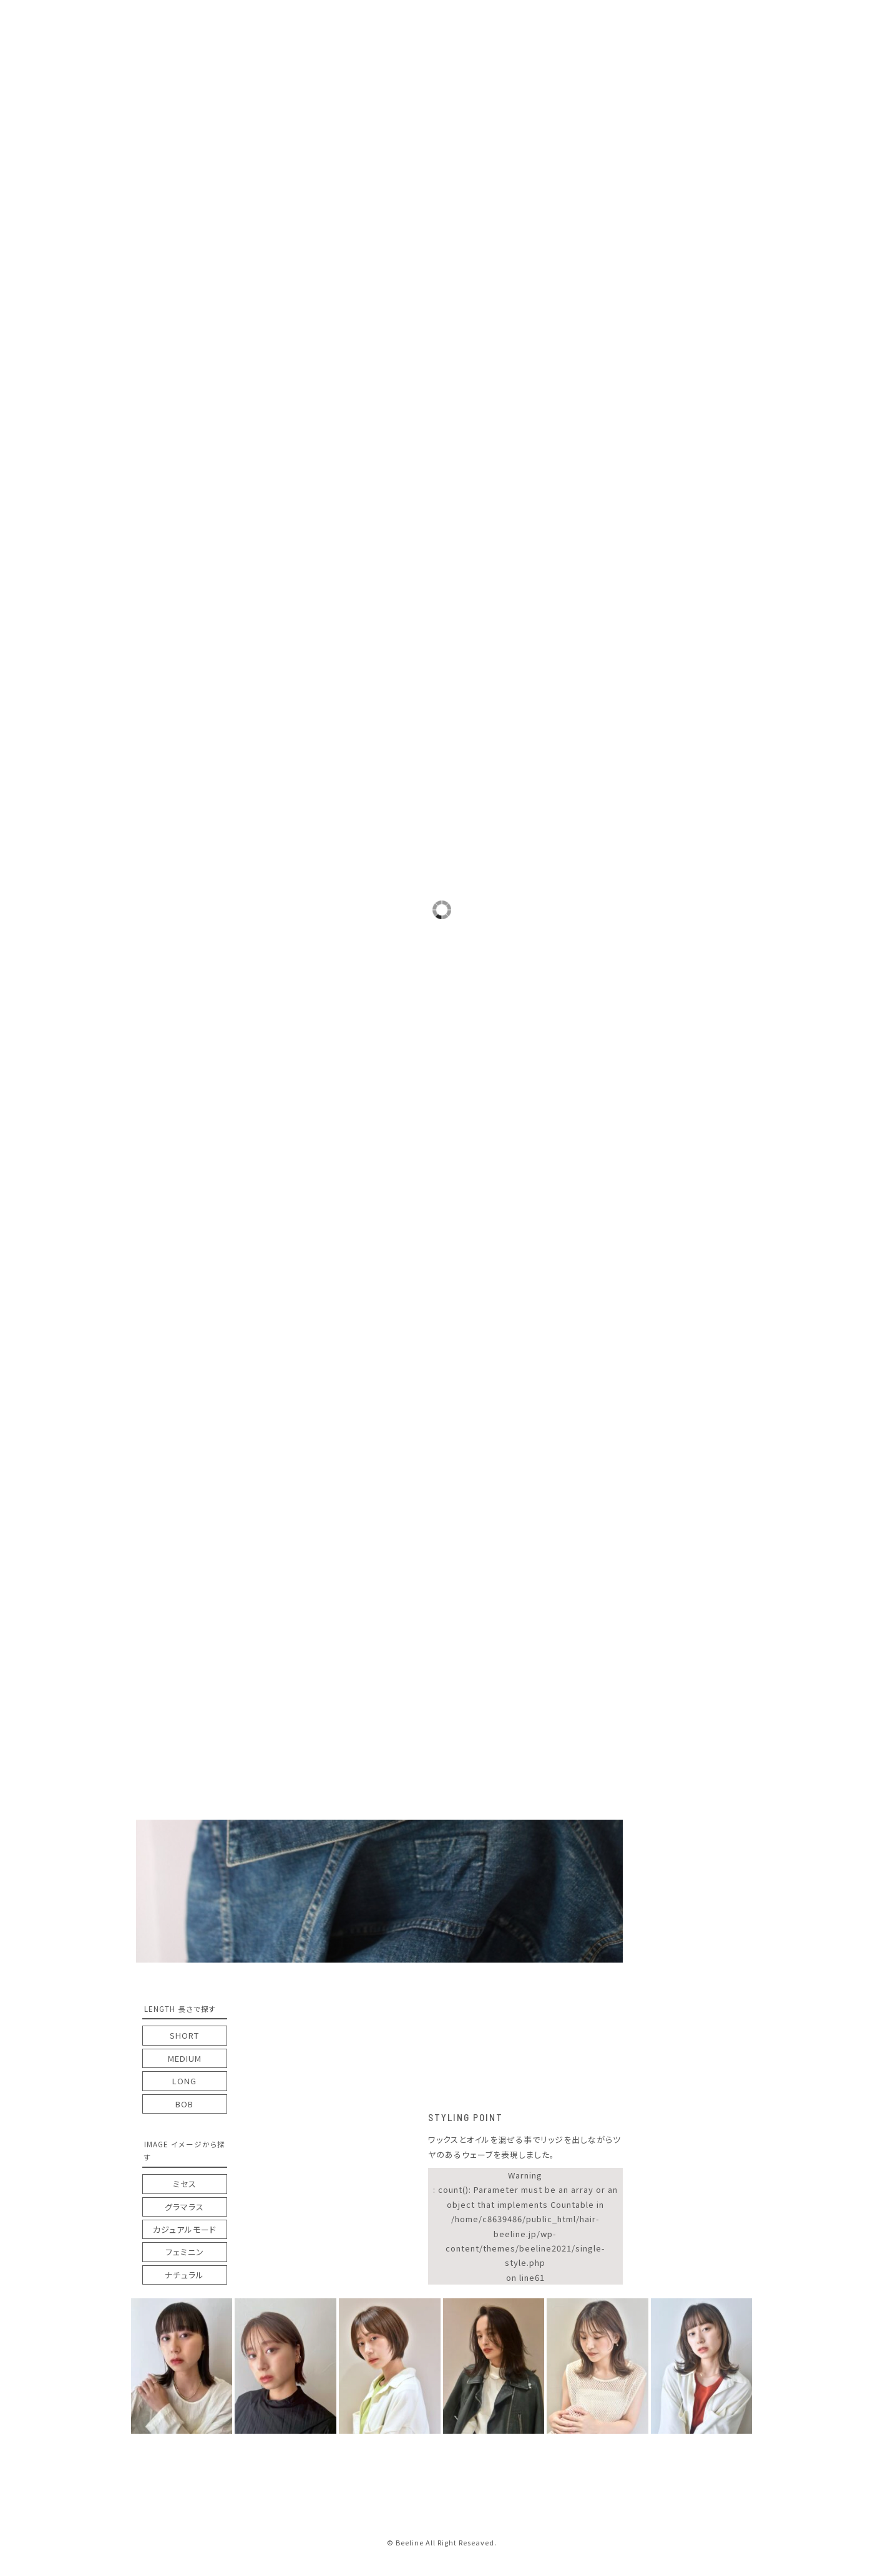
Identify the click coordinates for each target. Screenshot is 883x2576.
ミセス (185, 2184)
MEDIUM (185, 2058)
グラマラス (184, 2207)
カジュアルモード (185, 2229)
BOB (184, 2104)
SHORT (184, 2035)
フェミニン (184, 2252)
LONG (184, 2081)
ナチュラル (184, 2275)
